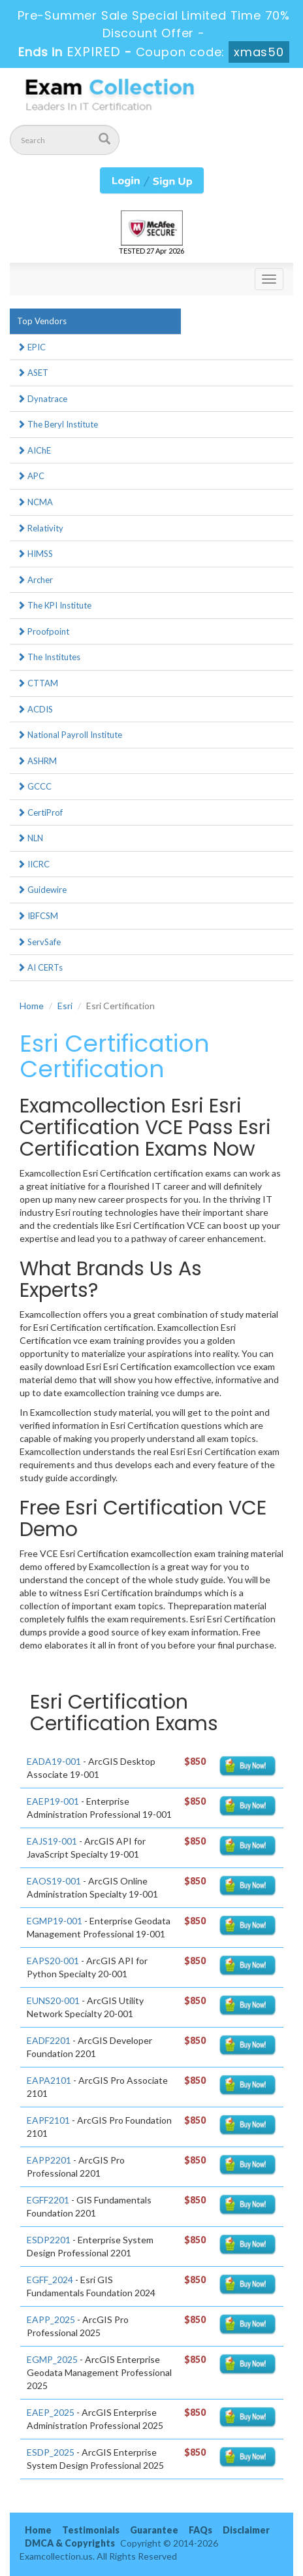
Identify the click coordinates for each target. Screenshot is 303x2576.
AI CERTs (40, 967)
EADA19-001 (54, 1761)
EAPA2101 (49, 2080)
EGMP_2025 (52, 2359)
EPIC (31, 347)
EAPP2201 (49, 2160)
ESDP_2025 (50, 2452)
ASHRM (37, 761)
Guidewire (42, 889)
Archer (35, 580)
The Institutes (48, 657)
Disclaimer (246, 2529)
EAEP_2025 (50, 2412)
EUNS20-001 (53, 2000)
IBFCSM (37, 916)
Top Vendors (42, 321)
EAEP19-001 (53, 1801)
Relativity (40, 528)
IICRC (33, 864)
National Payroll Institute (69, 734)
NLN (30, 838)
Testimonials (91, 2529)
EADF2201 (49, 2040)
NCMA (35, 502)
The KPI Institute (54, 605)
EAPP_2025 (51, 2319)
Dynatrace (42, 398)
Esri (64, 1005)
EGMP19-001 (54, 1920)
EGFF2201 (48, 2199)
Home (32, 1005)
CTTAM (37, 683)
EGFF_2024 (50, 2279)
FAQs (200, 2529)
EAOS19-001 (54, 1880)
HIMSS (35, 553)
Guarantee (154, 2529)
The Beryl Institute (57, 424)
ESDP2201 (49, 2239)
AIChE (34, 450)
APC (30, 476)
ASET (32, 372)
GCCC (34, 786)
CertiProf (40, 812)
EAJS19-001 (52, 1841)
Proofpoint (43, 631)
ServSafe (39, 942)
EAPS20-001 (53, 1960)
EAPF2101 (48, 2120)
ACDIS (35, 709)
